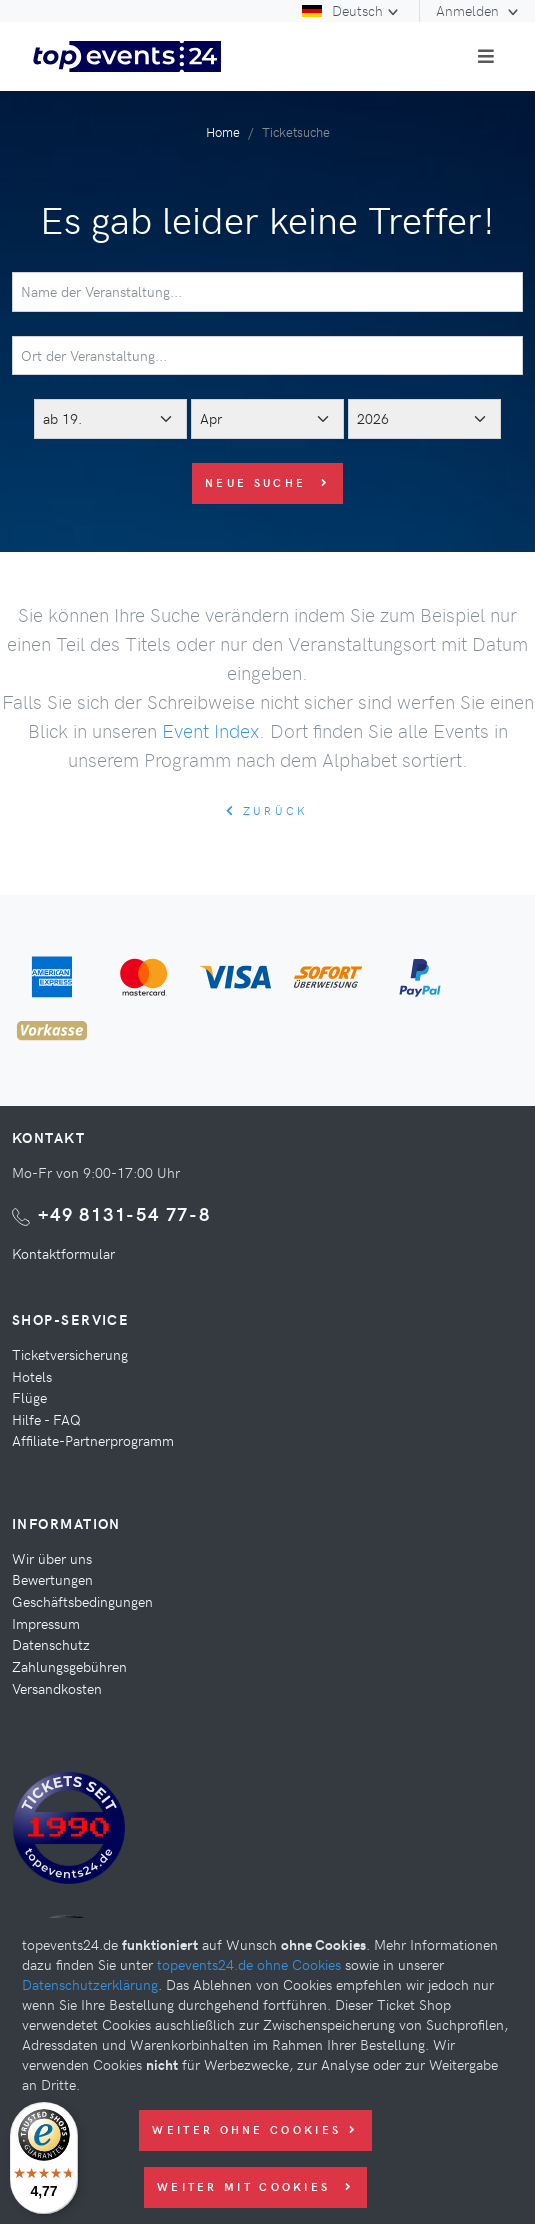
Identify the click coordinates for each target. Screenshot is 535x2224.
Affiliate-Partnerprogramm (93, 1440)
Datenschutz (51, 1644)
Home (223, 131)
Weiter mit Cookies (255, 2186)
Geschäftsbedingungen (82, 1601)
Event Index (210, 730)
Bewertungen (52, 1579)
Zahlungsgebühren (69, 1666)
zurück (267, 810)
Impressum (46, 1623)
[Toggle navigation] (486, 56)
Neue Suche (267, 482)
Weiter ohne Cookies (255, 2129)
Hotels (32, 1376)
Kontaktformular (63, 1253)
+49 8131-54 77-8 (124, 1213)
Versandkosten (57, 1688)
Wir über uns (52, 1558)
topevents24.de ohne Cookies (249, 1964)
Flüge (29, 1397)
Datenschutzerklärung (90, 1984)
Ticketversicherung (70, 1354)
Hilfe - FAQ (46, 1419)
